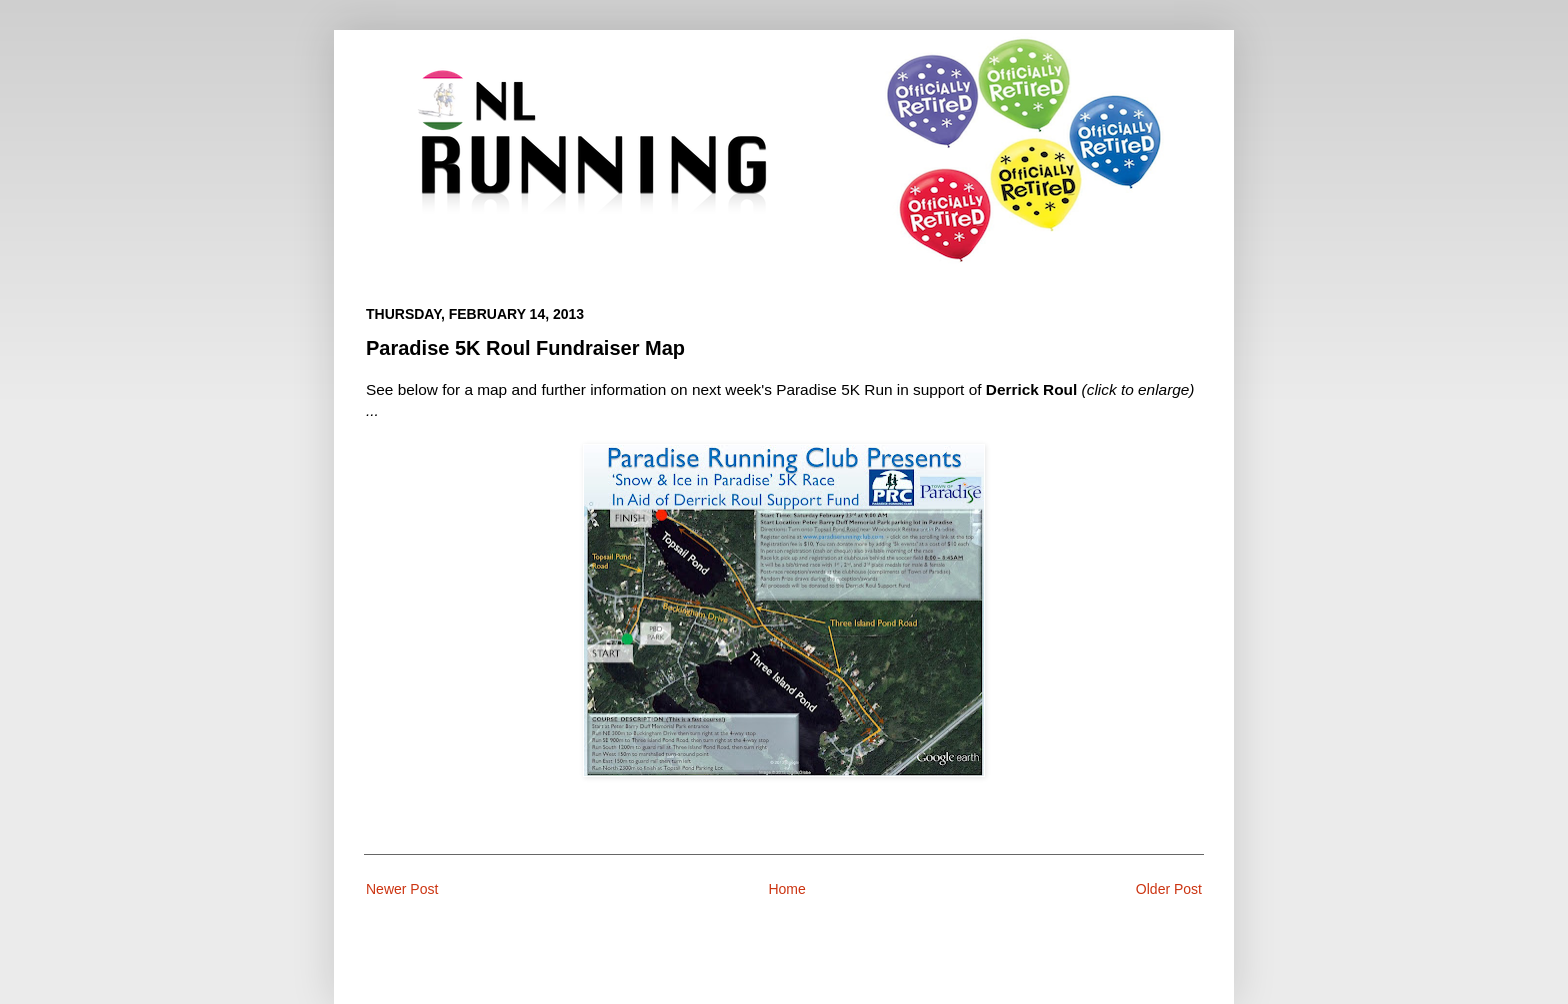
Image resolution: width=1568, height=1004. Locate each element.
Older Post (1169, 889)
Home (786, 889)
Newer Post (402, 889)
